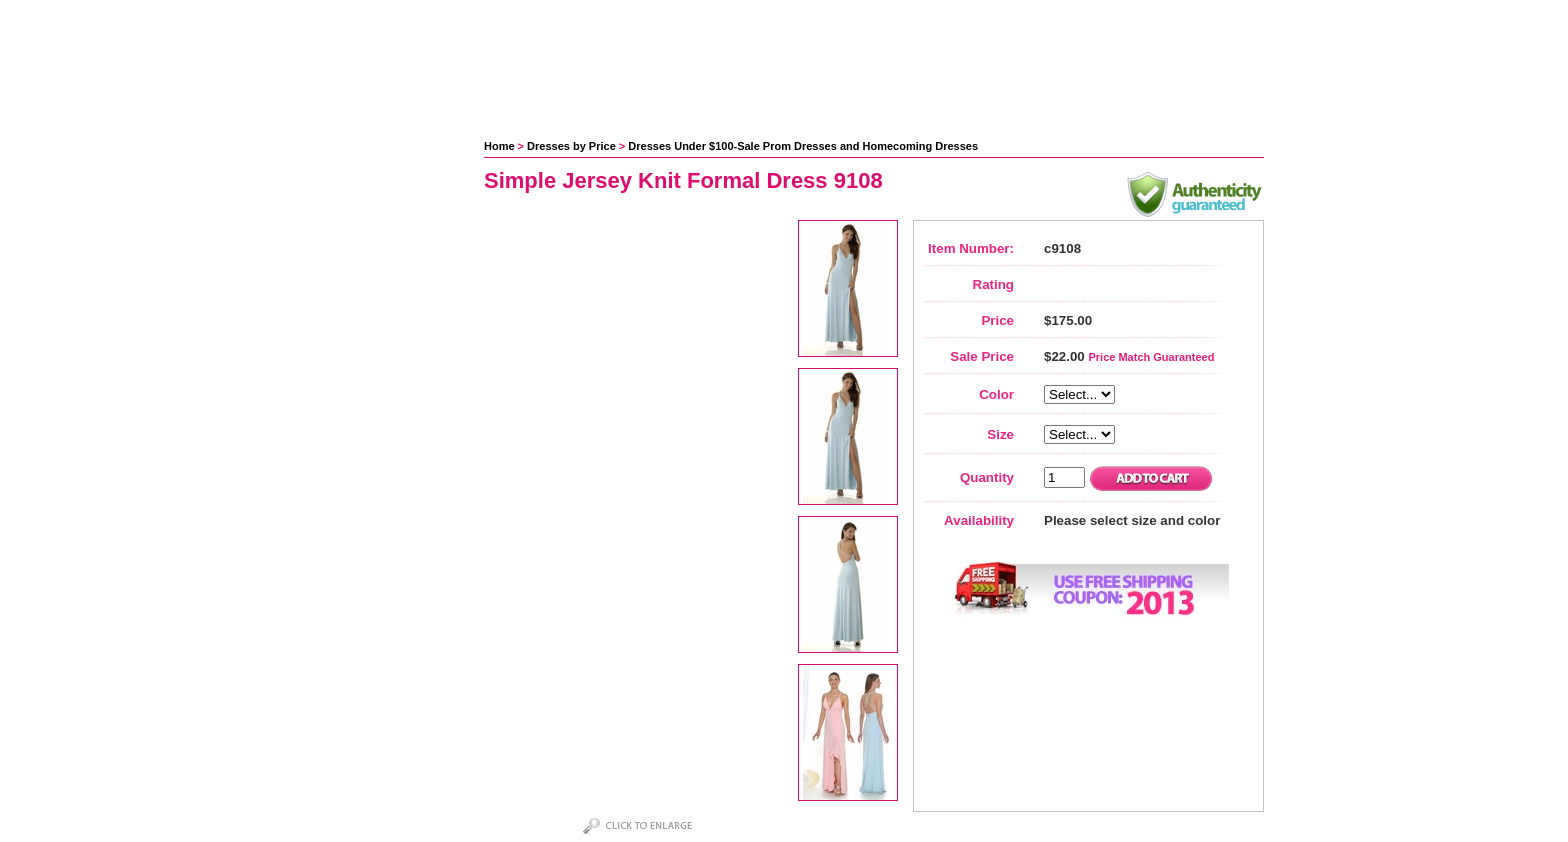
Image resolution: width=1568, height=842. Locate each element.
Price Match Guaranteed (1151, 357)
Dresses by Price (571, 146)
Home (499, 146)
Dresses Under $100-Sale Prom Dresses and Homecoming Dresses (803, 146)
